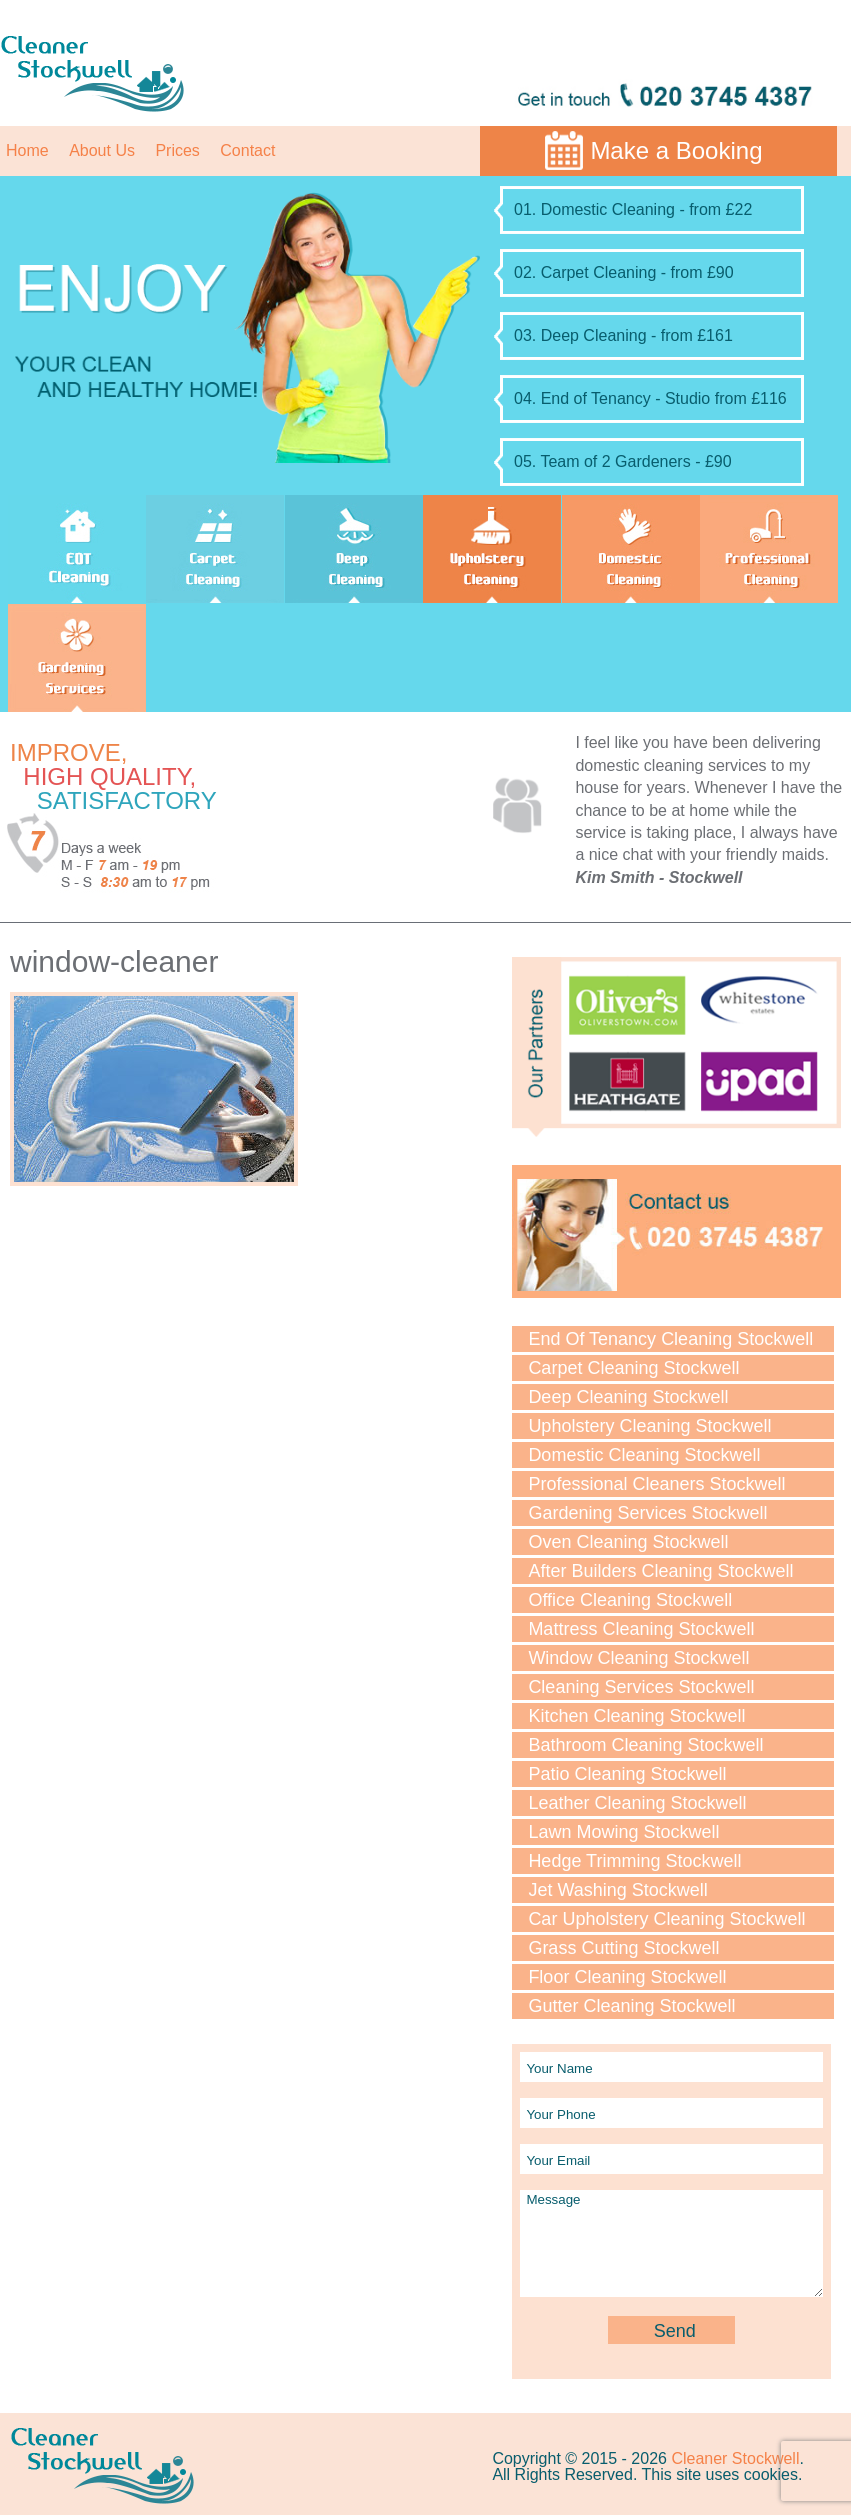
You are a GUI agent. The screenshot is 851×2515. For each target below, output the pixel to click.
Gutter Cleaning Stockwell (631, 2006)
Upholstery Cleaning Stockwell (649, 1426)
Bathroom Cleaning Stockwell (645, 1745)
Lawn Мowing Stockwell (623, 1832)
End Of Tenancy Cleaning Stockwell (670, 1339)
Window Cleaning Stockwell (638, 1658)
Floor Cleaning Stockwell (627, 1977)
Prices (177, 150)
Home (27, 150)
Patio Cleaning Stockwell (627, 1774)
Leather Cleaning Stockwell (637, 1803)
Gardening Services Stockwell (647, 1513)
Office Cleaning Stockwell (630, 1600)
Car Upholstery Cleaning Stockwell (666, 1919)
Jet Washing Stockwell (617, 1890)
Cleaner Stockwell (735, 2458)
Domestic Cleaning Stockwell (644, 1455)
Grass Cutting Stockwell (623, 1948)
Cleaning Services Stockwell (641, 1687)
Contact (247, 150)
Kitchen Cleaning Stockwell (636, 1716)
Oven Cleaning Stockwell (628, 1542)
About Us (102, 150)
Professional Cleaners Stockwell (656, 1484)
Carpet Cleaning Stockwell (633, 1368)
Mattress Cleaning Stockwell (641, 1629)
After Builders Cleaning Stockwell (660, 1571)
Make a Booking (676, 150)
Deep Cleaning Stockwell (628, 1397)
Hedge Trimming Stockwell (634, 1861)
